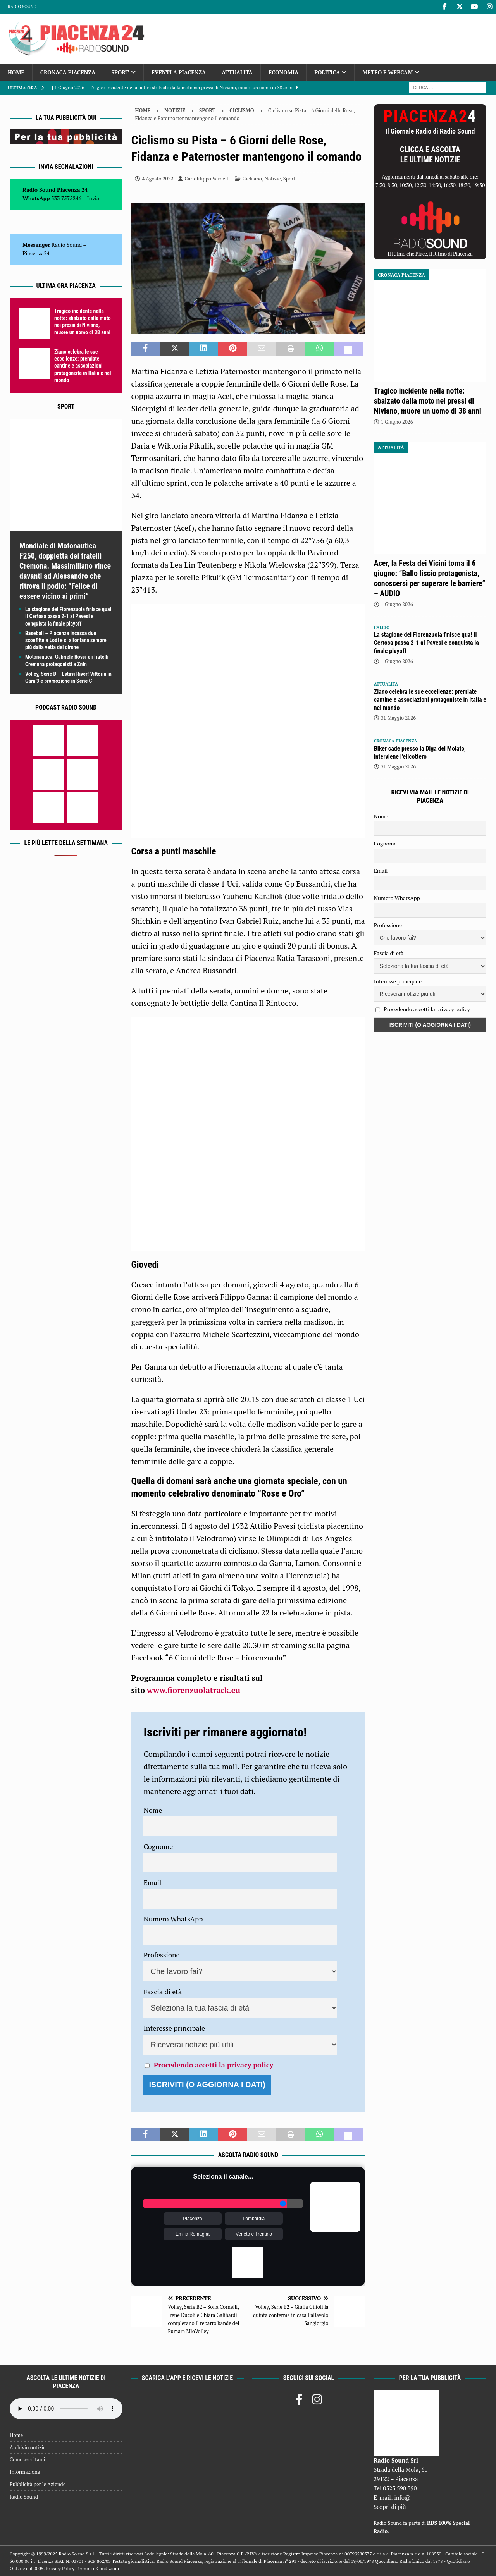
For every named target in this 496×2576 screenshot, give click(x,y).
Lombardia (254, 2218)
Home (16, 72)
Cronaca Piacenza (67, 72)
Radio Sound (22, 6)
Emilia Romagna (193, 2234)
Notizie (174, 110)
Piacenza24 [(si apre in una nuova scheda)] (36, 253)
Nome (152, 1810)
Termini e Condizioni (97, 2568)
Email (152, 1882)
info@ (402, 2497)
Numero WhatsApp (173, 1918)
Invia (93, 198)
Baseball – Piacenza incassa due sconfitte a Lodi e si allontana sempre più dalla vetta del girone (66, 640)
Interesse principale (174, 2028)
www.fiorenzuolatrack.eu (193, 1690)
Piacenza (192, 2218)
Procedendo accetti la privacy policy (213, 2064)
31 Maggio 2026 (398, 717)
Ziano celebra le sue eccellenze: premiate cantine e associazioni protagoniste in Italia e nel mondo (82, 366)
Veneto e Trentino (254, 2234)
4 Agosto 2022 (157, 178)
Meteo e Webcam (387, 72)
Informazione (25, 2471)
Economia (283, 72)
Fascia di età (162, 1991)
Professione (161, 1954)
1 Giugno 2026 (397, 421)
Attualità (237, 72)
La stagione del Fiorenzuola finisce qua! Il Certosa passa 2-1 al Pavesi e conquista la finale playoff (68, 616)
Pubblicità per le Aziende (37, 2484)
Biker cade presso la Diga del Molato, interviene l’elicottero (420, 752)
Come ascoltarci (27, 2459)
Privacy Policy (60, 2568)
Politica (327, 72)
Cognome (158, 1846)
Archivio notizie (28, 2447)
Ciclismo (252, 178)
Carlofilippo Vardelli (206, 178)
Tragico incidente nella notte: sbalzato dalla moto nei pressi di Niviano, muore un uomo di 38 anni (427, 401)
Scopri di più (390, 2507)
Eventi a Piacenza (179, 72)
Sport (120, 72)
